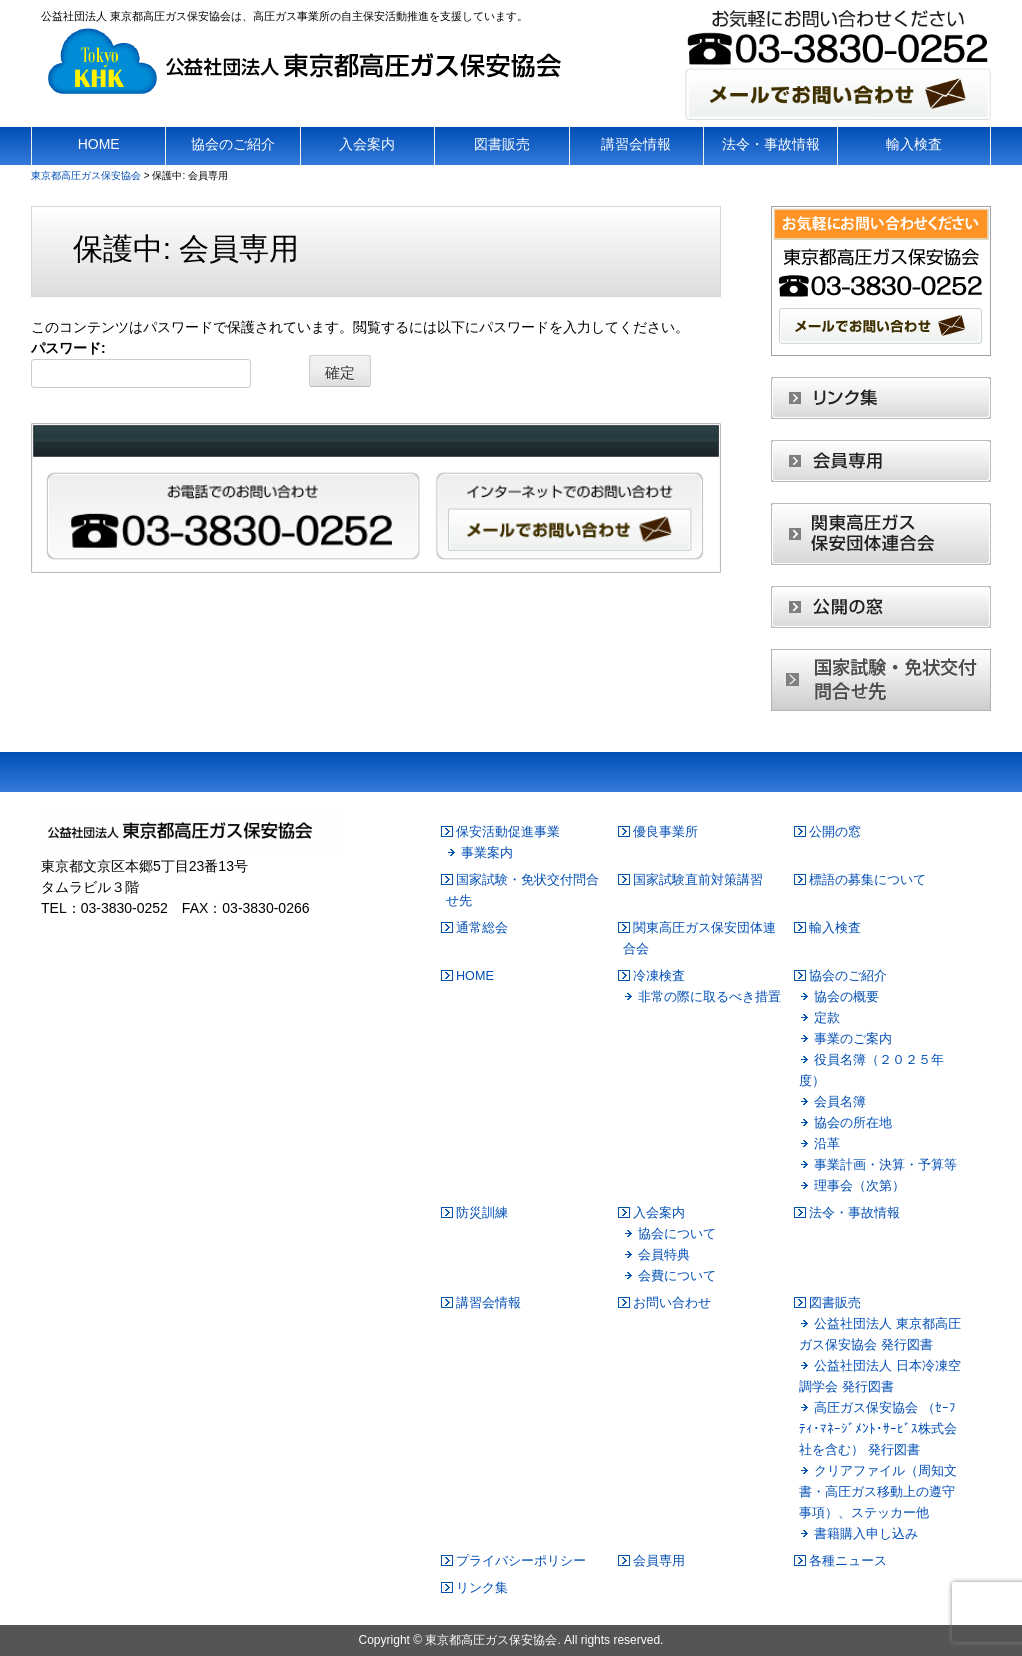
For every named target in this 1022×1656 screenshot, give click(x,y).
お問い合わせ (672, 1303)
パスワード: (141, 364)
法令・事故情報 (854, 1213)
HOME (475, 976)
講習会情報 (488, 1303)
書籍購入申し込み (866, 1534)
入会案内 (659, 1213)
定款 (827, 1018)
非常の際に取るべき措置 (709, 997)
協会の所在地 (853, 1123)
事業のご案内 (853, 1039)
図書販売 (835, 1303)
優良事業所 (665, 832)
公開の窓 (835, 832)
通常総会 (482, 928)
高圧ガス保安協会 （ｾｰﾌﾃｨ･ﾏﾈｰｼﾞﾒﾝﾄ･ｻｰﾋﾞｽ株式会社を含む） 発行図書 (878, 1429)
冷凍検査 (659, 976)
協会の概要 (846, 997)
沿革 (827, 1144)
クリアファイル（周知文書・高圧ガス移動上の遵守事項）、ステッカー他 (878, 1492)
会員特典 (664, 1255)
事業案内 (487, 853)
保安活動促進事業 (508, 832)
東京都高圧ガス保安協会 (491, 1640)
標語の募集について (867, 880)
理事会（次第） (859, 1186)
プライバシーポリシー (521, 1561)
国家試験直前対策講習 (698, 880)
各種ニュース (848, 1561)
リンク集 (482, 1588)
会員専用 (659, 1561)
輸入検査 (835, 928)
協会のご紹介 (848, 976)
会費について (677, 1276)
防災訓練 (482, 1213)
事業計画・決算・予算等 (885, 1165)
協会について (677, 1234)
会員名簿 (840, 1102)
